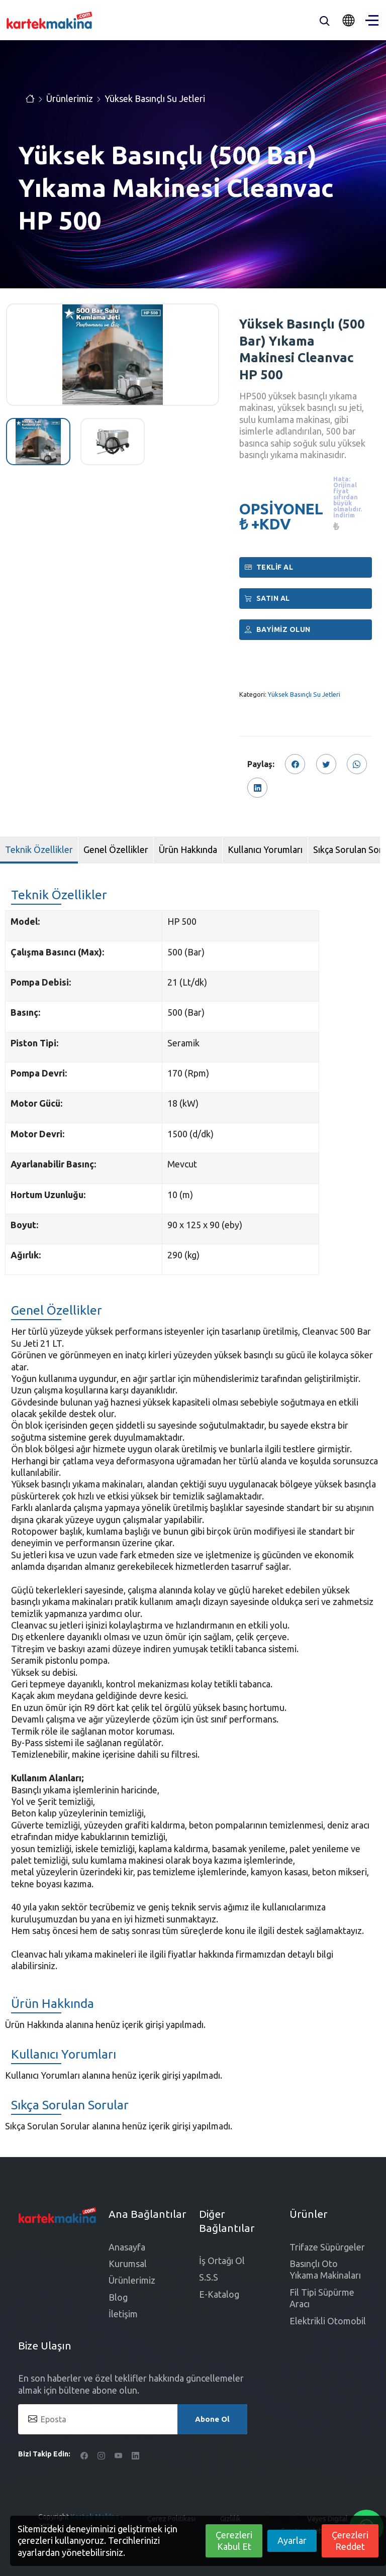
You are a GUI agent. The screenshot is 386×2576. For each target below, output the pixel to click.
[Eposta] (132, 2419)
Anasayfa (127, 2247)
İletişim (123, 2314)
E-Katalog (219, 2294)
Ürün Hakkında (188, 849)
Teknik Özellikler (39, 849)
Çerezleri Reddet (350, 2540)
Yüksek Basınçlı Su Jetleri (155, 98)
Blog (118, 2297)
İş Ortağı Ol (222, 2261)
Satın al (267, 598)
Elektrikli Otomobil (328, 2321)
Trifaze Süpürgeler (327, 2247)
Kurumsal (128, 2264)
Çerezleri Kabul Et (234, 2540)
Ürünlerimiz (69, 98)
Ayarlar (292, 2540)
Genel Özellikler (115, 849)
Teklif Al (269, 567)
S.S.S (208, 2277)
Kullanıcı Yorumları (265, 849)
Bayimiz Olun (278, 629)
